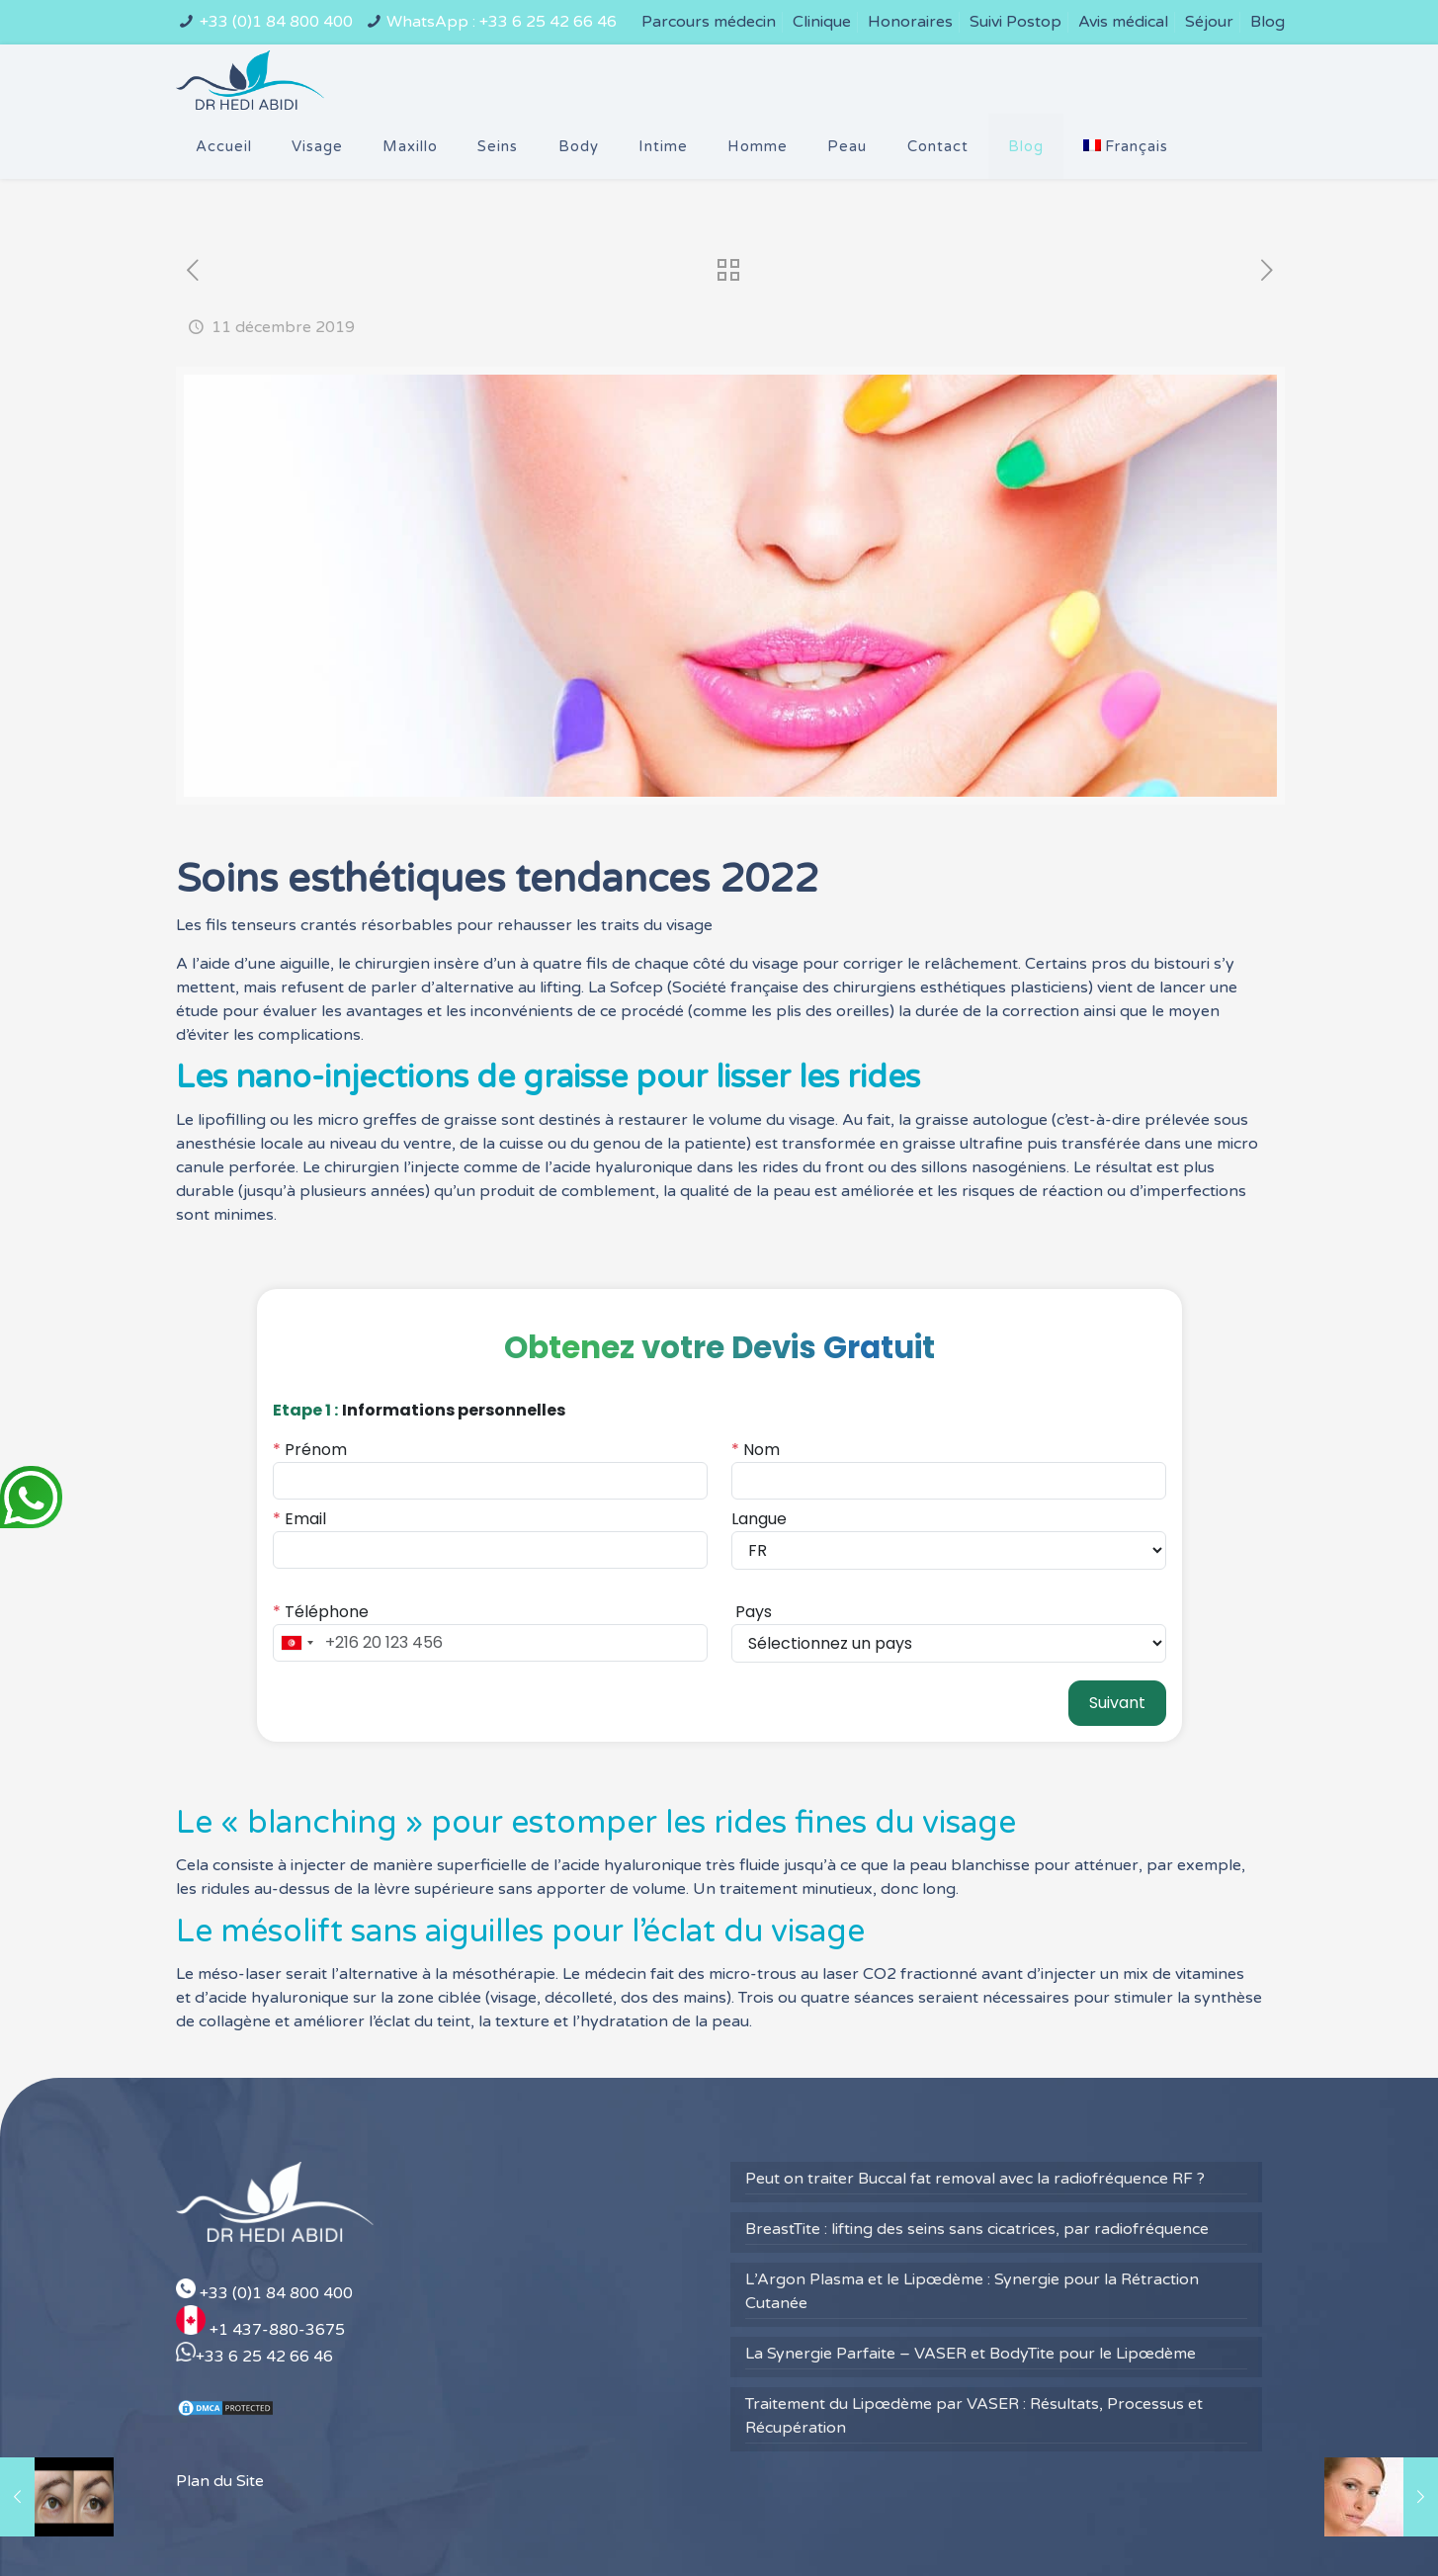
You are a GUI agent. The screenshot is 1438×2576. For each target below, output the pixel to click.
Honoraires (910, 22)
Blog (1267, 22)
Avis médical (1123, 22)
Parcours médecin (708, 22)
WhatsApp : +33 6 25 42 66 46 (501, 22)
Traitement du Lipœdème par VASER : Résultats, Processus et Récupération (974, 2350)
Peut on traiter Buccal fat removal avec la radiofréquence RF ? (975, 2113)
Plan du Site (220, 2417)
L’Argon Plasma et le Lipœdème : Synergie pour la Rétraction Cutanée (972, 2226)
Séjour (1209, 22)
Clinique (822, 22)
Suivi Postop (1015, 22)
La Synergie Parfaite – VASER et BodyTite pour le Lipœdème (970, 2288)
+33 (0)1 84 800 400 (276, 22)
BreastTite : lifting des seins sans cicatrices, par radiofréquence (977, 2164)
